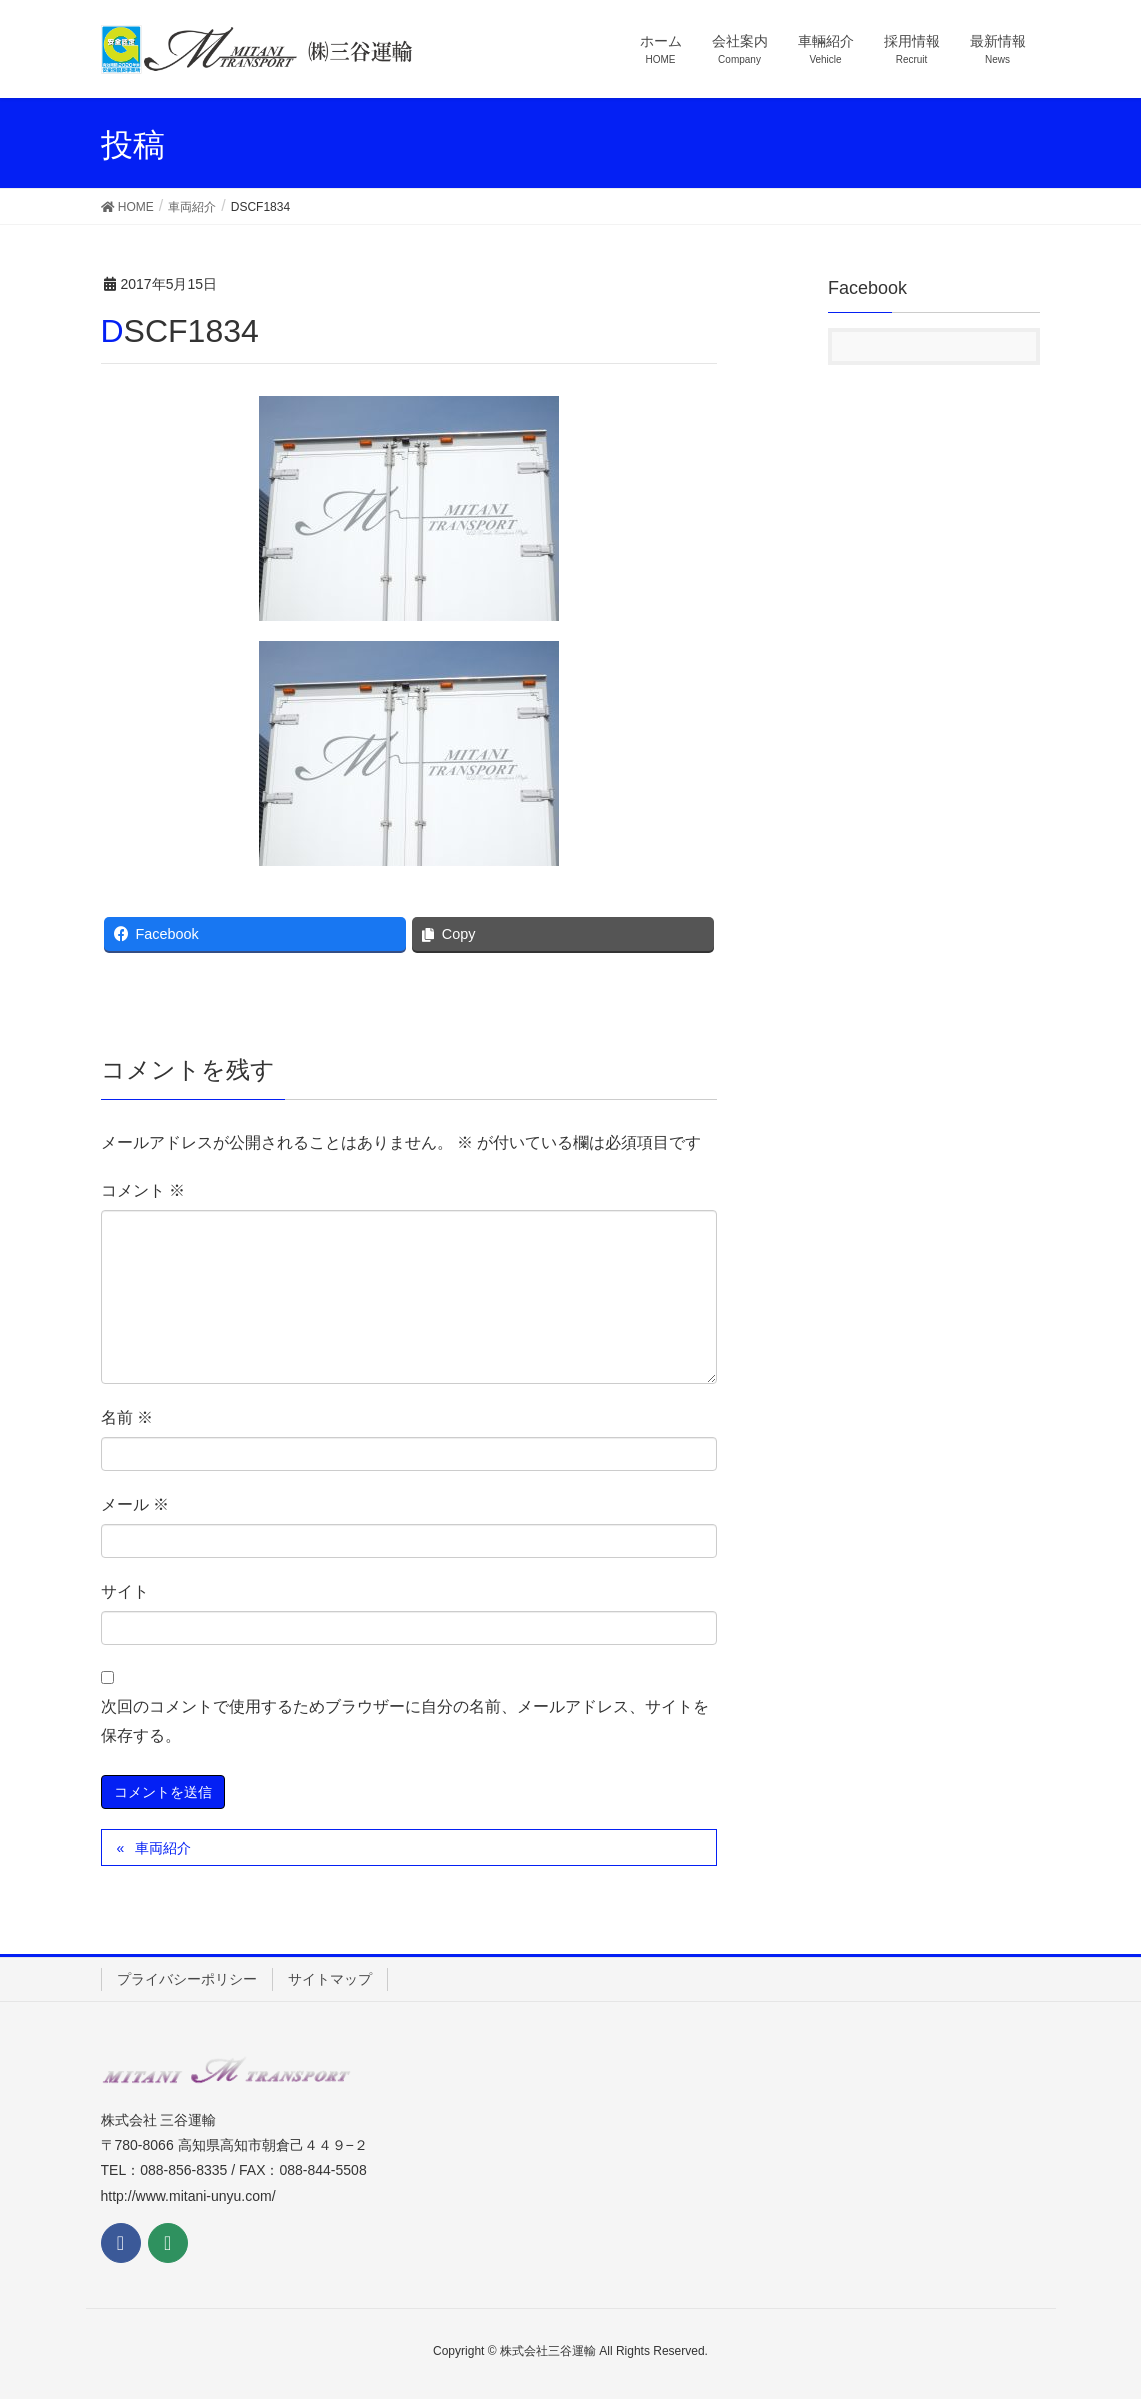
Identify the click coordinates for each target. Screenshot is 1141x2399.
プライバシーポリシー (187, 1979)
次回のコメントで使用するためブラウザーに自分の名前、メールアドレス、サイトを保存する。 (405, 1721)
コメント (143, 1190)
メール (135, 1504)
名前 (127, 1417)
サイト (125, 1591)
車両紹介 (163, 1848)
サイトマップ (330, 1979)
